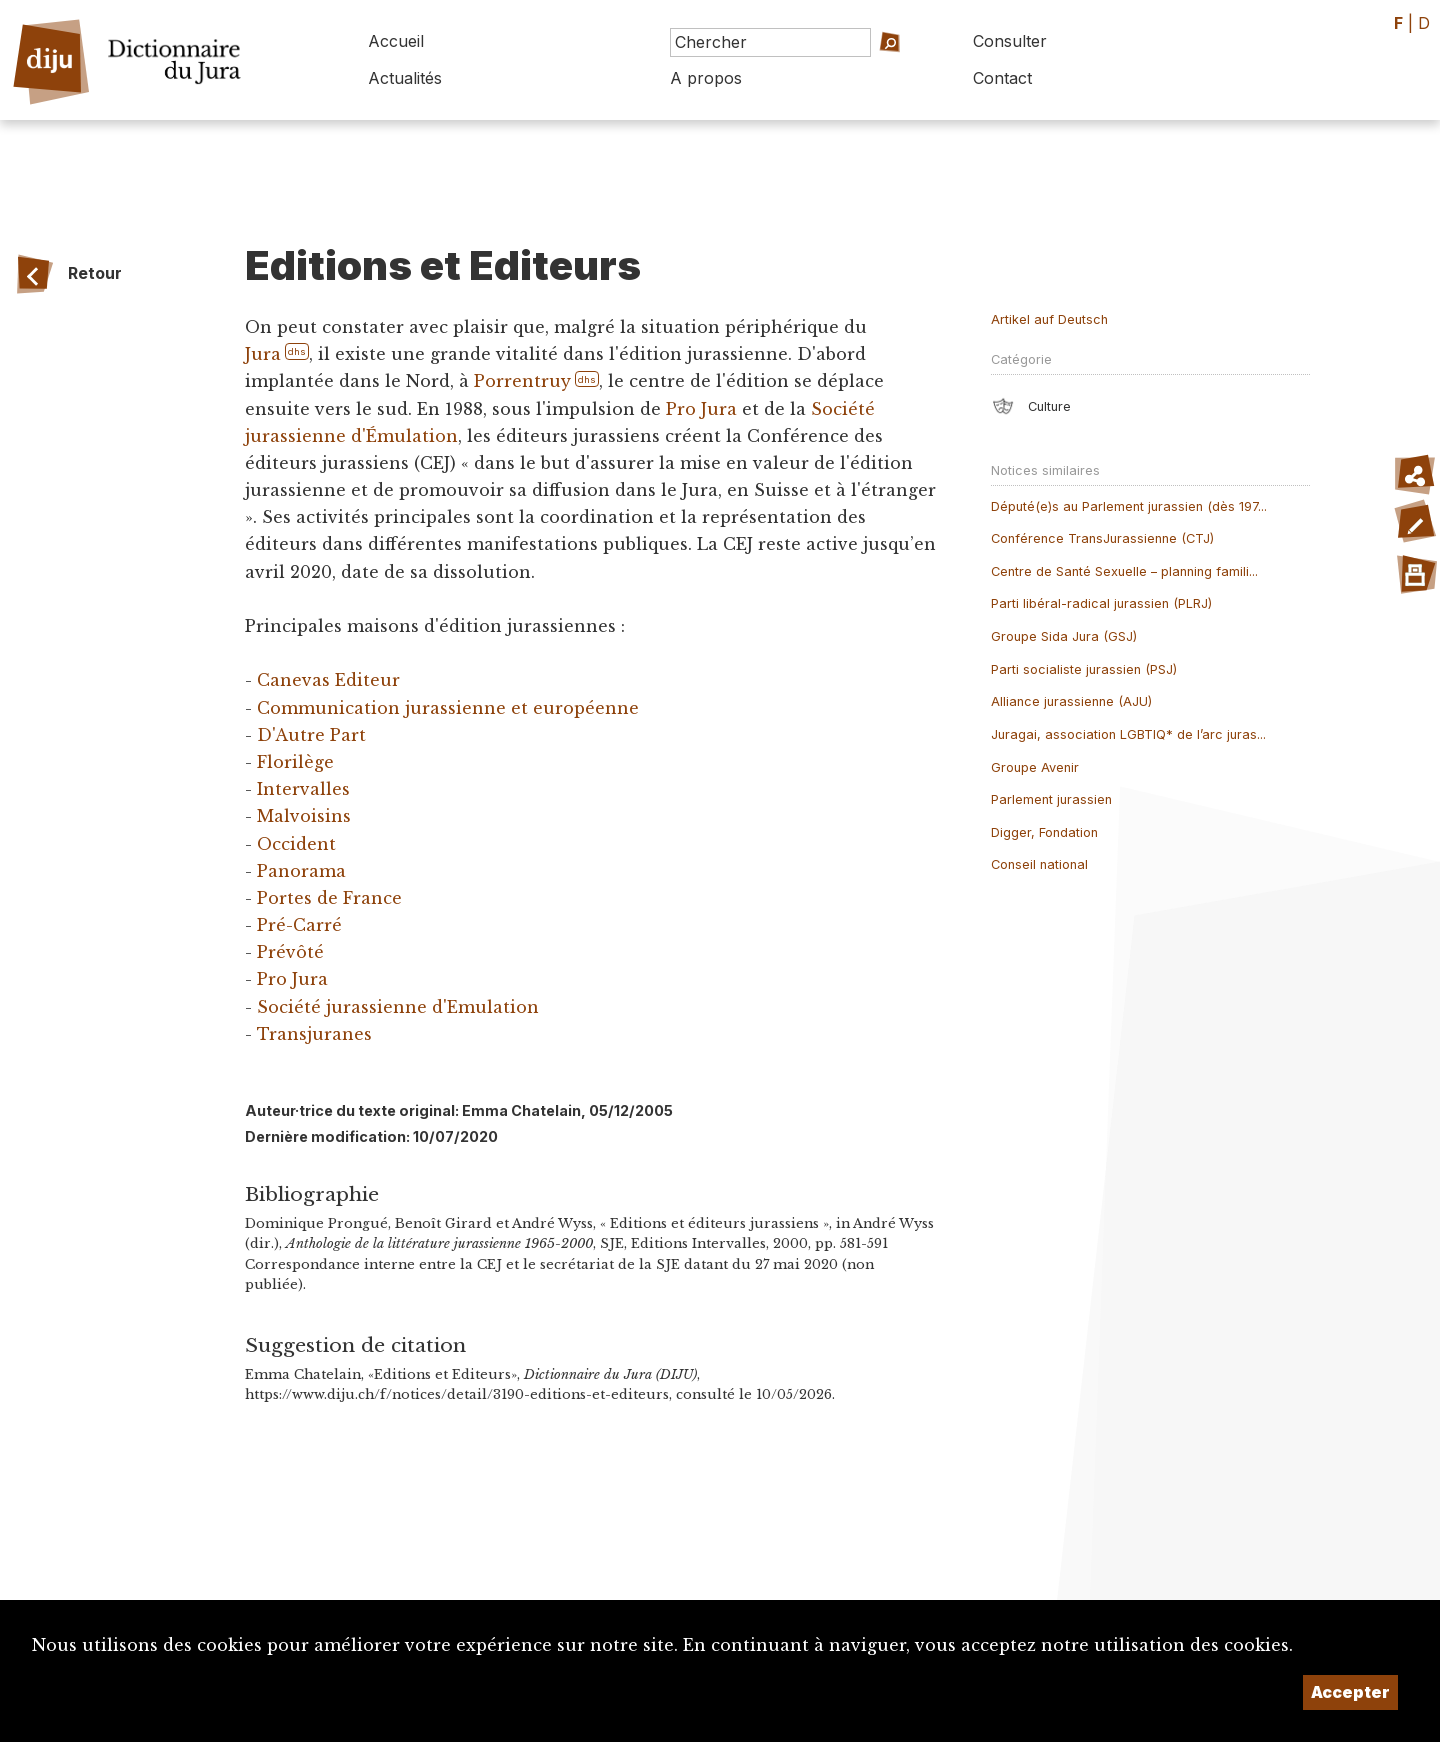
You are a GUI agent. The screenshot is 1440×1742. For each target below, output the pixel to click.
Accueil (396, 41)
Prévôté (290, 952)
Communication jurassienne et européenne (448, 708)
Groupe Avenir (1035, 767)
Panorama (301, 871)
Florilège (295, 762)
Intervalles (303, 789)
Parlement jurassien (1051, 799)
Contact (1002, 78)
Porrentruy (522, 381)
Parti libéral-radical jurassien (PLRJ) (1101, 603)
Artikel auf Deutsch (1049, 319)
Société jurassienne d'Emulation (398, 1007)
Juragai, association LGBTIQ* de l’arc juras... (1128, 734)
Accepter (1350, 1692)
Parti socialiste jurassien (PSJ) (1084, 669)
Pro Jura (701, 409)
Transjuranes (314, 1034)
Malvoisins (304, 816)
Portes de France (329, 898)
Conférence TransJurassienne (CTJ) (1102, 538)
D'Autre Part (311, 735)
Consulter (1010, 41)
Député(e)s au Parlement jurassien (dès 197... (1129, 506)
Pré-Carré (299, 925)
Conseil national (1039, 864)
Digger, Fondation (1044, 832)
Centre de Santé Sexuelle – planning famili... (1124, 571)
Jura (263, 354)
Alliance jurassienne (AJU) (1071, 701)
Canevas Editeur (328, 680)
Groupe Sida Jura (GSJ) (1064, 636)
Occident (296, 844)
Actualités (405, 78)
